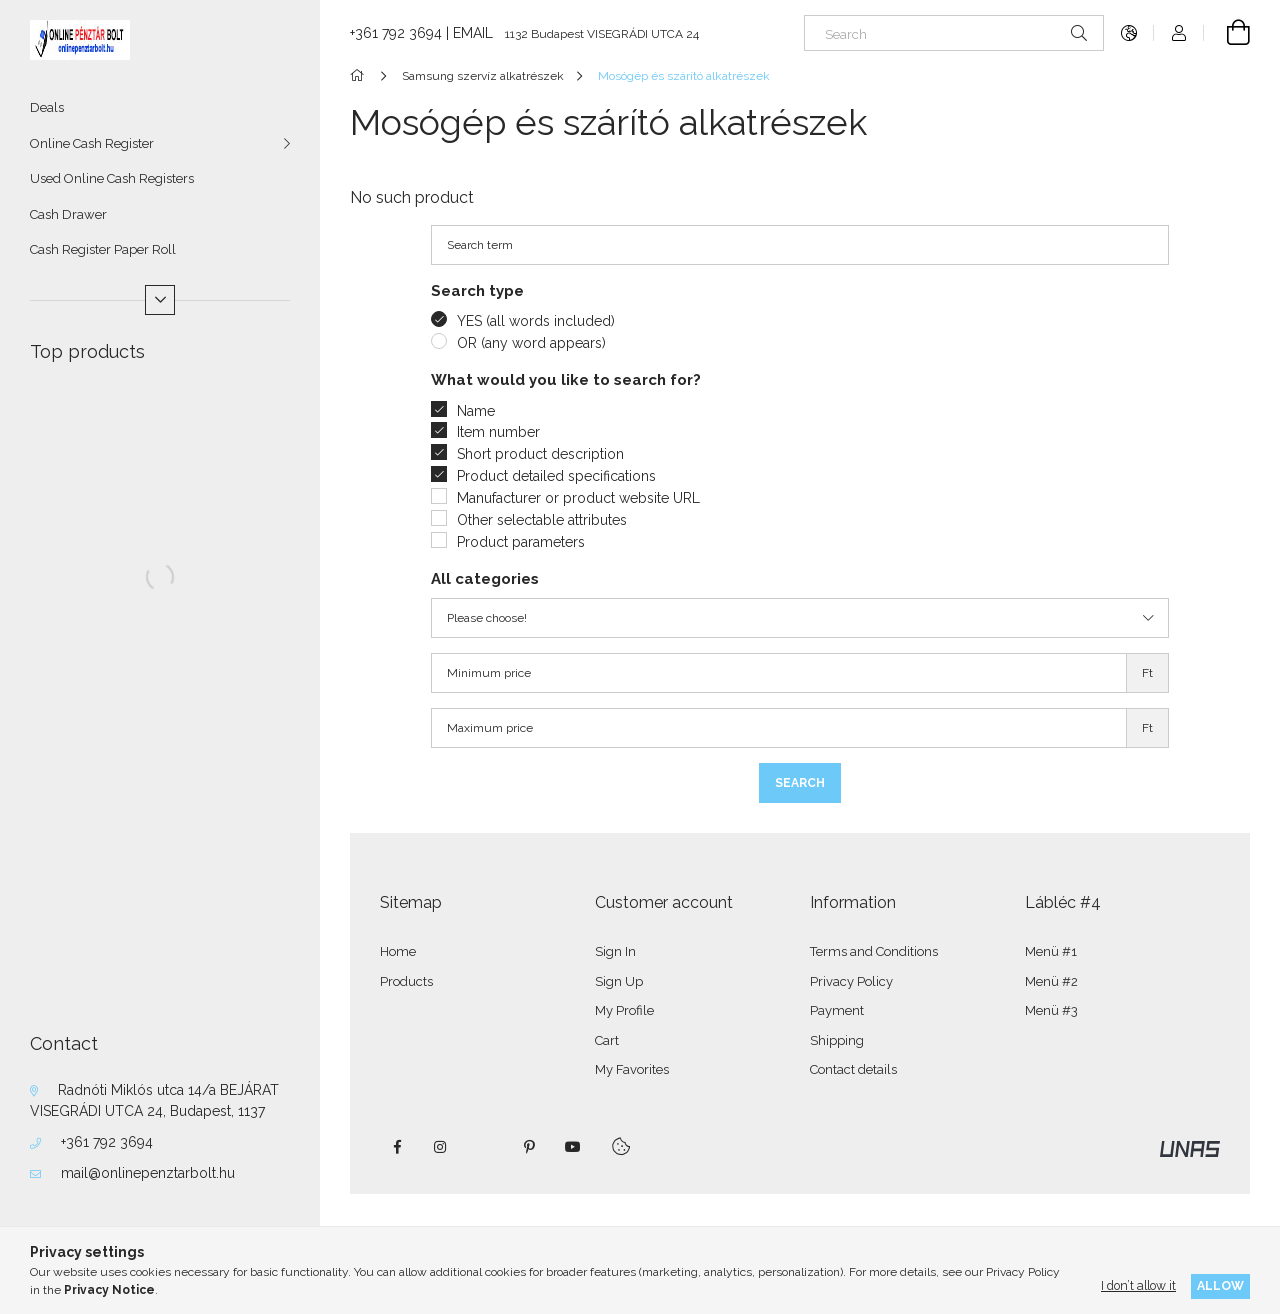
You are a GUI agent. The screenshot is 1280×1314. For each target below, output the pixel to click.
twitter (485, 1147)
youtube (573, 1147)
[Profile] (1179, 33)
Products (406, 981)
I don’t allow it (1138, 1285)
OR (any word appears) (531, 343)
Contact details (853, 1069)
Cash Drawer (68, 214)
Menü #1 (1051, 951)
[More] (160, 300)
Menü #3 (1051, 1010)
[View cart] (1227, 33)
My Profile (624, 1010)
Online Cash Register (92, 143)
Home (398, 951)
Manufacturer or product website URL (578, 498)
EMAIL (473, 33)
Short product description (540, 454)
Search (800, 783)
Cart (607, 1040)
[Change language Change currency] (1129, 33)
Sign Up (619, 981)
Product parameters (521, 542)
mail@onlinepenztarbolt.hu (148, 1173)
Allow (1220, 1285)
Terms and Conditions (874, 951)
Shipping (837, 1040)
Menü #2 (1051, 981)
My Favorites (632, 1069)
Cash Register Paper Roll (103, 249)
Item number (498, 432)
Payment (837, 1010)
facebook (397, 1147)
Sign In (615, 951)
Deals (47, 107)
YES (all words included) (536, 321)
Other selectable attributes (542, 520)
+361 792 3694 (107, 1142)
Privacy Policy (851, 981)
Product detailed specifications (556, 476)
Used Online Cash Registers (112, 178)
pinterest (529, 1147)
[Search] (954, 33)
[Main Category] (360, 76)
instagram (441, 1147)
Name (476, 411)
